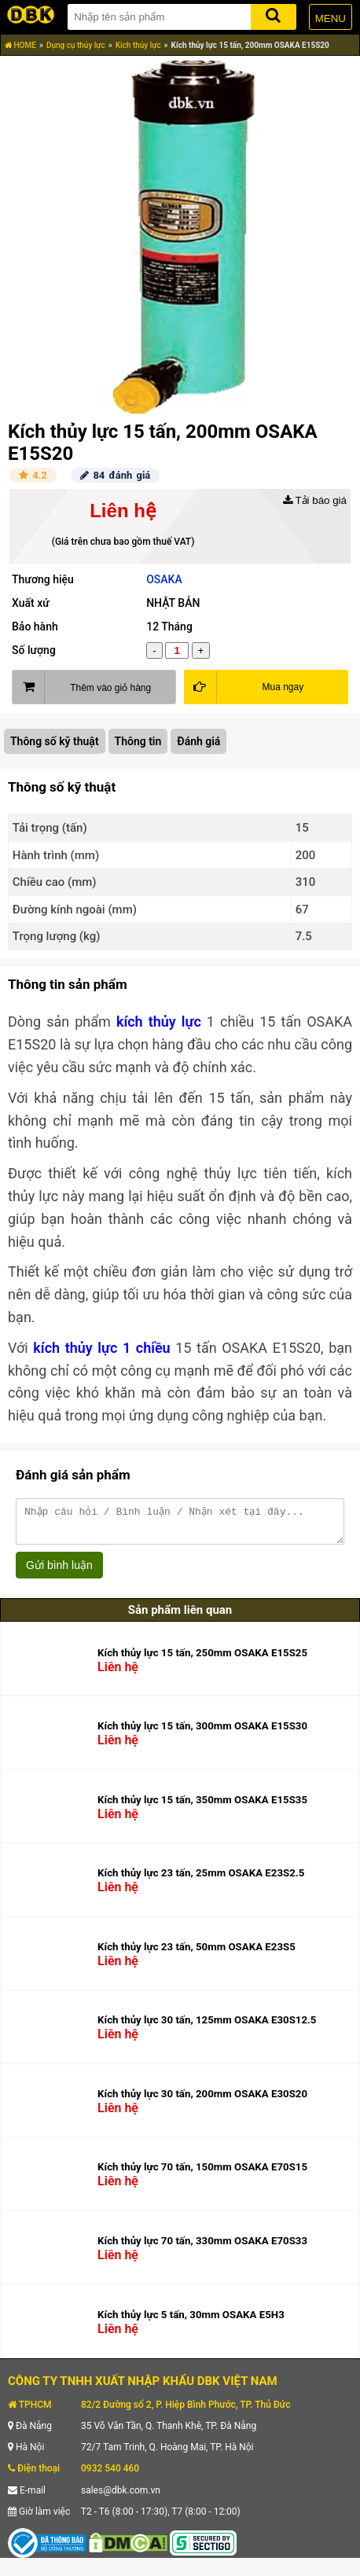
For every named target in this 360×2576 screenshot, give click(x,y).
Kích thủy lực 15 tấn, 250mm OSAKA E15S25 (202, 1660)
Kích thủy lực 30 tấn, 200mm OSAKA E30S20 (202, 2101)
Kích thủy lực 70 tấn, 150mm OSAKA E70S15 (202, 2174)
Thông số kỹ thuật (54, 741)
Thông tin (138, 741)
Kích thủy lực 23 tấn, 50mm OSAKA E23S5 (196, 1954)
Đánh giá (198, 741)
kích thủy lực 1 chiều (101, 1347)
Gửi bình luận (59, 1572)
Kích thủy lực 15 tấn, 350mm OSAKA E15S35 (202, 1807)
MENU (330, 18)
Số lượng (34, 650)
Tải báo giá (315, 500)
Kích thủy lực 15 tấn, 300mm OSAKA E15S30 (202, 1733)
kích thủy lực (158, 1021)
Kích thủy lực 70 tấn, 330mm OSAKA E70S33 (202, 2248)
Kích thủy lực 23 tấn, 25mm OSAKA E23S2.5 (200, 1880)
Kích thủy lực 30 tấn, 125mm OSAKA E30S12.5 (206, 2027)
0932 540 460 (110, 2475)
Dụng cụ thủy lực (75, 45)
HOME (20, 45)
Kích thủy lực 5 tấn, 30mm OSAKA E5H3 (191, 2322)
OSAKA (164, 579)
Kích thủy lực (138, 45)
